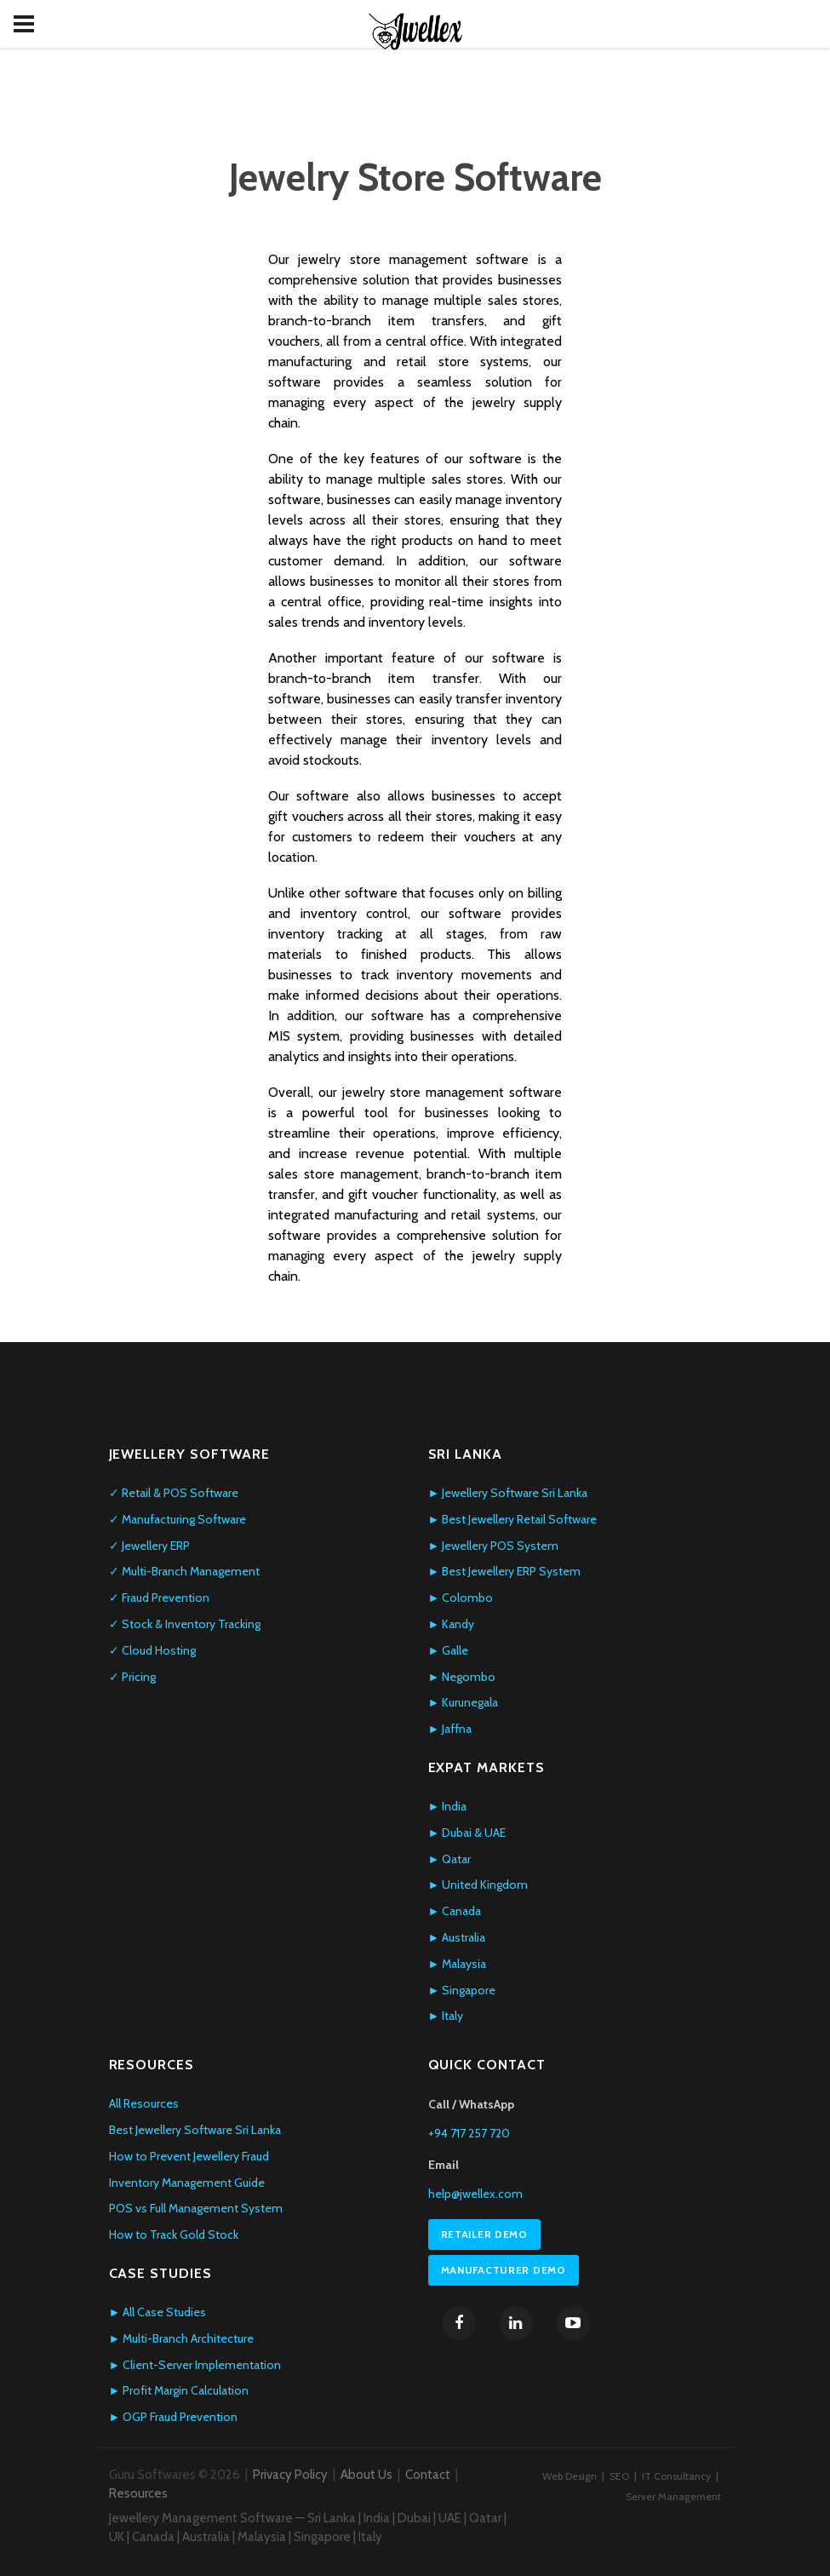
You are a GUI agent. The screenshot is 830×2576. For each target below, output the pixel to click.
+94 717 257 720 (469, 2133)
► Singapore (462, 1990)
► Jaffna (450, 1728)
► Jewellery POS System (493, 1545)
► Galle (448, 1650)
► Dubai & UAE (467, 1832)
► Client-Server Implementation (195, 2364)
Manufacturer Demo (503, 2269)
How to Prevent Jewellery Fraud (189, 2156)
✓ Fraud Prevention (159, 1597)
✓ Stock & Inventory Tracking (184, 1624)
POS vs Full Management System (196, 2208)
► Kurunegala (463, 1702)
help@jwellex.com (475, 2193)
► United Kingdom (478, 1884)
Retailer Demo (484, 2234)
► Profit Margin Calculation (179, 2390)
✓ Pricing (132, 1676)
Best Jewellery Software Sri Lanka (195, 2129)
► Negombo (462, 1676)
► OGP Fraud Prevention (173, 2416)
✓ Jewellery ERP (149, 1545)
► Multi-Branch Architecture (182, 2338)
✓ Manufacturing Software (177, 1519)
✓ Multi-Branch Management (184, 1571)
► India (447, 1806)
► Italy (446, 2015)
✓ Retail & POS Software (173, 1492)
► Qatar (450, 1859)
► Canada (455, 1911)
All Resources (144, 2103)
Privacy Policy (290, 2474)
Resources (138, 2493)
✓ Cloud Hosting (152, 1650)
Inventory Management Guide (187, 2182)
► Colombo (461, 1597)
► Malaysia (457, 1963)
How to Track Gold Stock (173, 2234)
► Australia (457, 1937)
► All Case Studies (158, 2312)
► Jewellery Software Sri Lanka (508, 1492)
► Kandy (451, 1624)
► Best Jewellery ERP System (504, 1571)
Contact (427, 2474)
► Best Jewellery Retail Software (513, 1519)
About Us (366, 2474)
